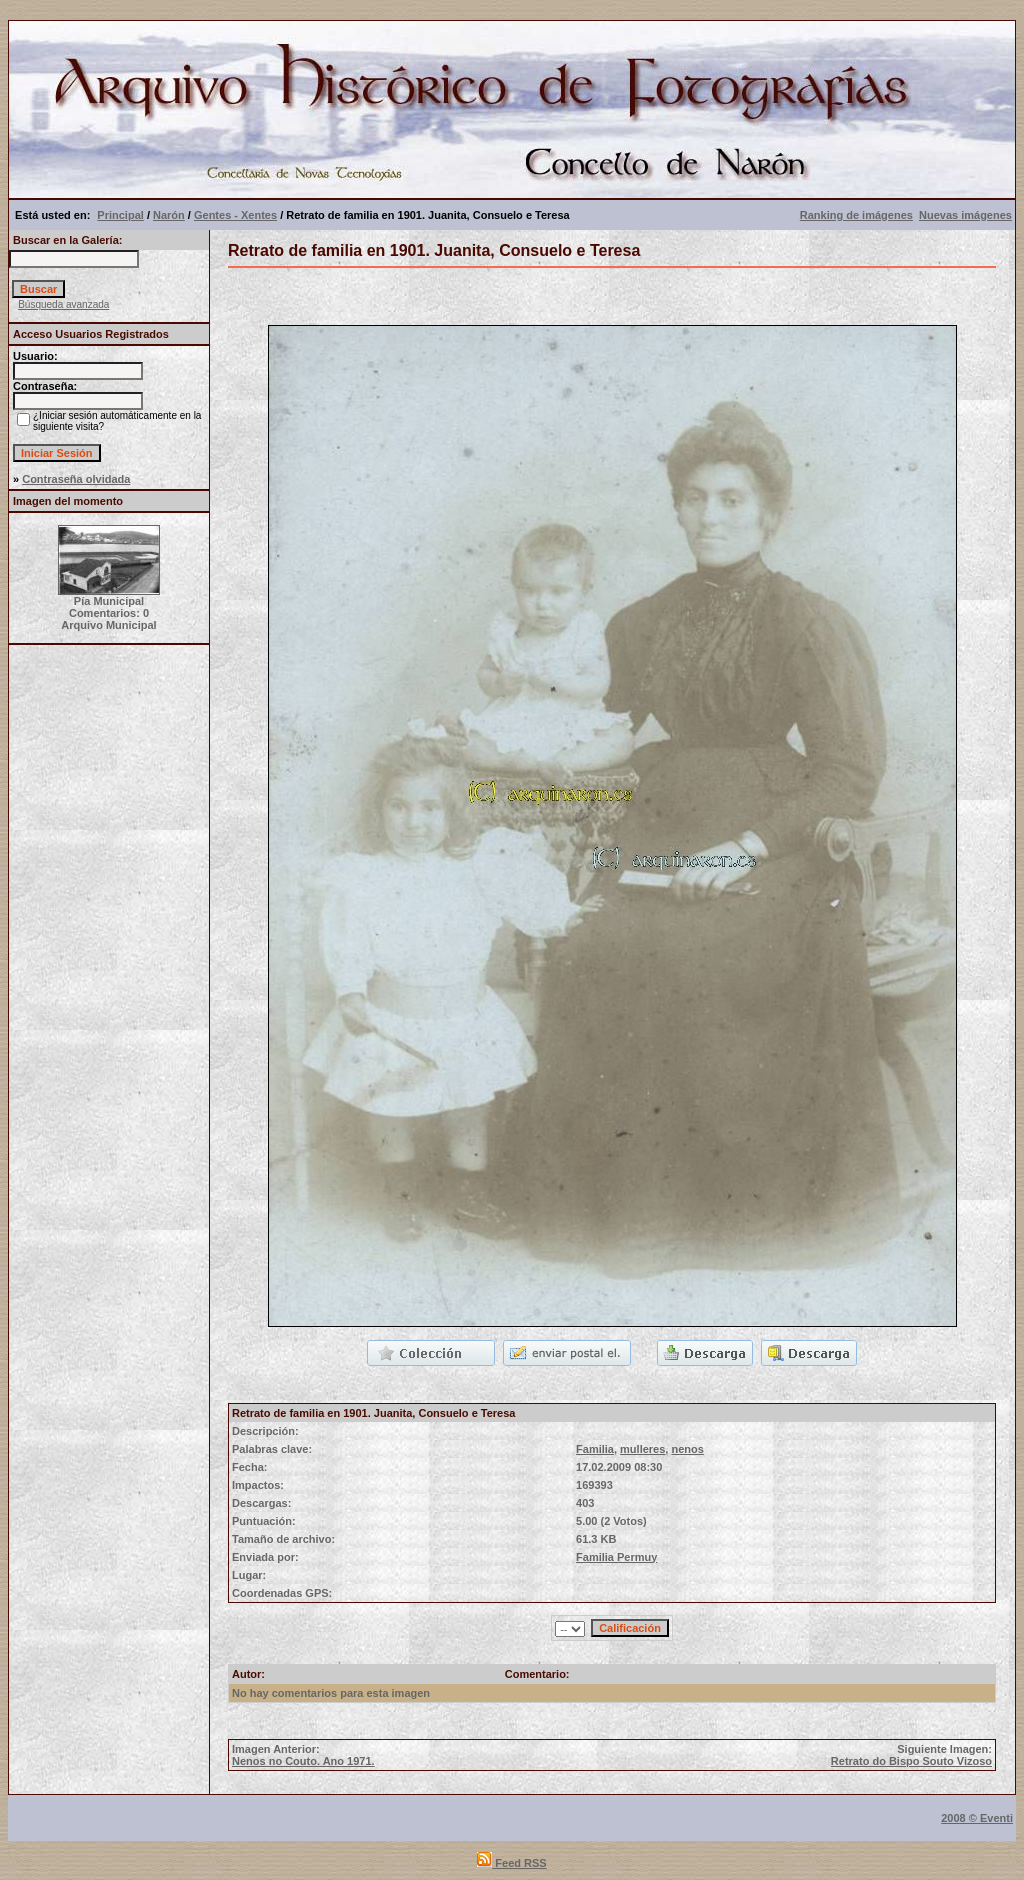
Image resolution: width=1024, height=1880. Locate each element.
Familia (595, 1449)
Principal (120, 215)
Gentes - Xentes (235, 215)
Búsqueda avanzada (63, 304)
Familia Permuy (616, 1557)
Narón (169, 215)
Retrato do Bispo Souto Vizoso (911, 1761)
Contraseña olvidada (76, 479)
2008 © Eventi (977, 1818)
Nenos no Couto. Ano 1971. (303, 1761)
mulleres (642, 1449)
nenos (687, 1449)
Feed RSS (511, 1863)
